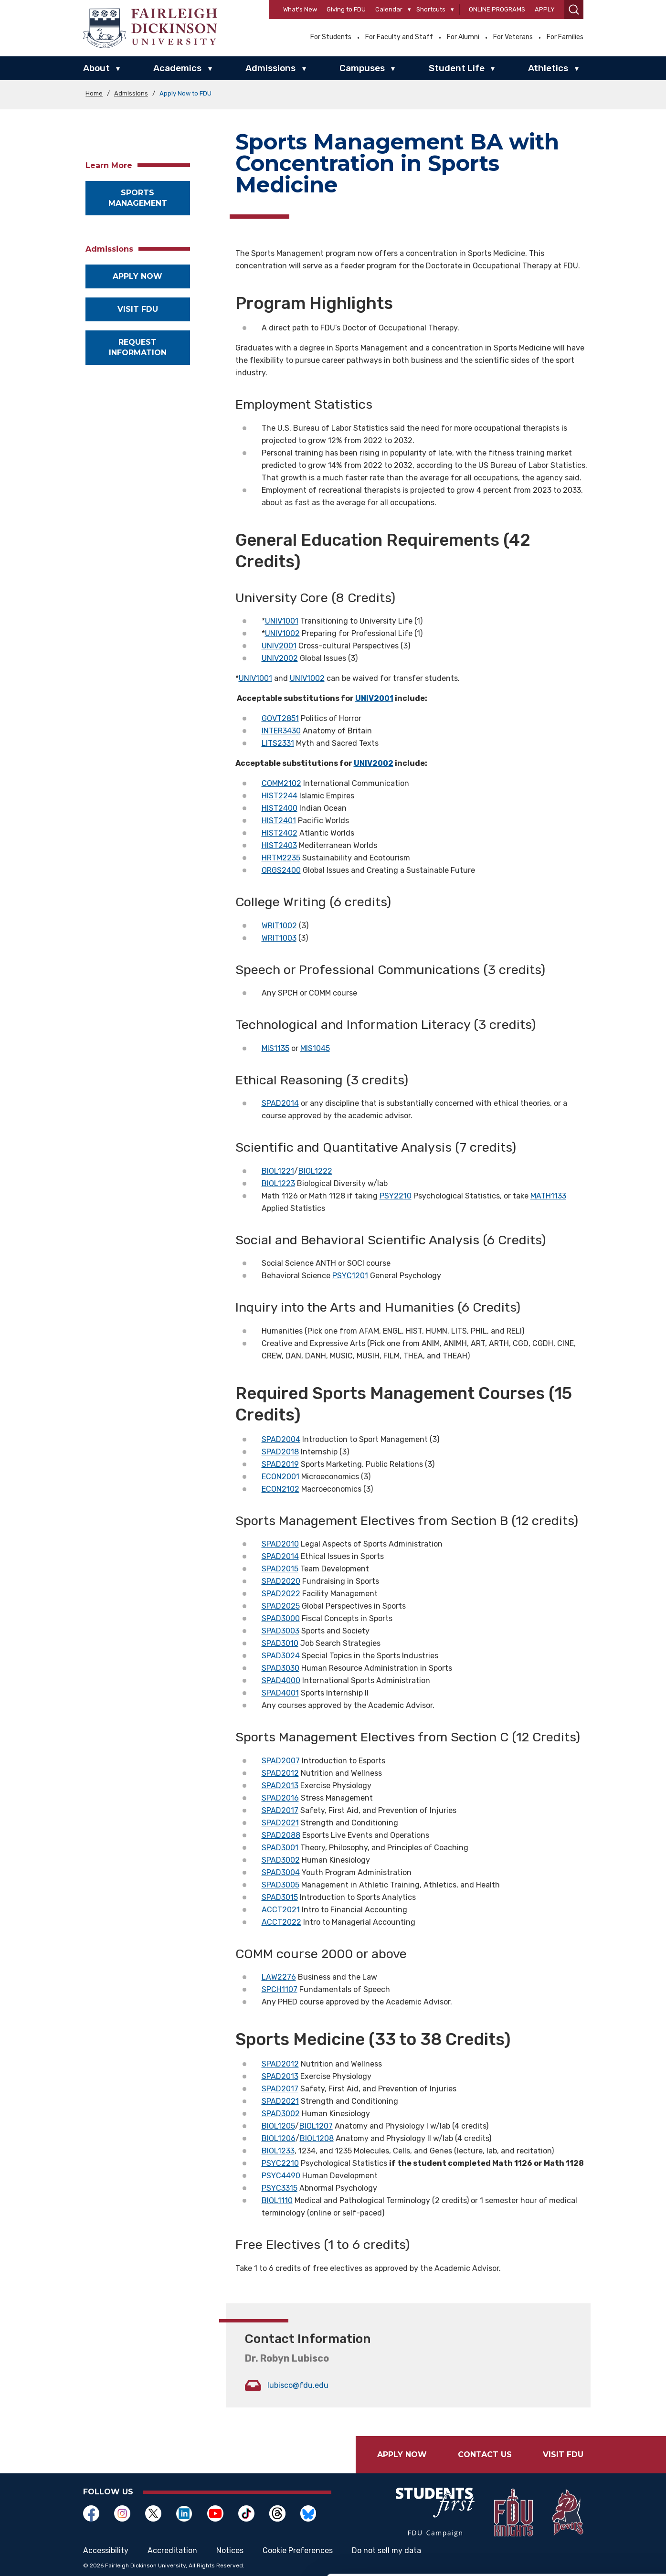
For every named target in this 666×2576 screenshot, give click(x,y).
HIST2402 (279, 832)
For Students (330, 37)
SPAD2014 (280, 1103)
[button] (573, 9)
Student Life (457, 68)
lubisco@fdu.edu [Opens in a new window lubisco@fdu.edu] (297, 2385)
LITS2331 (278, 743)
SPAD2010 (280, 1543)
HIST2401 (279, 820)
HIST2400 (279, 808)
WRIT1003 (279, 938)
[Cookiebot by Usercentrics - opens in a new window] (62, 2557)
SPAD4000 (281, 1680)
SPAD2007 (281, 1760)
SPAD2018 (280, 1451)
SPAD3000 (281, 1618)
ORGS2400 (281, 870)
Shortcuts (430, 9)
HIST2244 (279, 795)
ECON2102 (280, 1489)
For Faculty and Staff (399, 37)
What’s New (300, 9)
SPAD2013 (280, 1785)
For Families (565, 37)
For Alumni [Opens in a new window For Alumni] (463, 37)
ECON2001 (280, 1476)
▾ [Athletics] (577, 68)
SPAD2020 (281, 1581)
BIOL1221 (278, 1171)
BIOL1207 (316, 2126)
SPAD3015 (280, 1897)
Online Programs (497, 9)
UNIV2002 (280, 658)
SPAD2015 (280, 1568)
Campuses (362, 68)
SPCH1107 (279, 1989)
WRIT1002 (279, 925)
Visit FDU (137, 309)
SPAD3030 (280, 1668)
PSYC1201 (350, 1275)
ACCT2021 (281, 1909)
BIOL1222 (315, 1171)
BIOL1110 (277, 2200)
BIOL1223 (278, 1183)
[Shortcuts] (452, 9)
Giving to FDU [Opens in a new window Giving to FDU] (346, 9)
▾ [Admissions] (304, 68)
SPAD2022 (281, 1593)
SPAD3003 (280, 1630)
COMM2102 (281, 783)
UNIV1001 (281, 620)
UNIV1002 (282, 633)
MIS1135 (275, 1048)
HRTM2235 (281, 857)
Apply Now (402, 2454)
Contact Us (485, 2454)
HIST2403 (279, 845)
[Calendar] (409, 9)
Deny (586, 2549)
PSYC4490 (281, 2175)
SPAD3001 (280, 1847)
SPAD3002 (281, 1860)
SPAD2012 (280, 1773)
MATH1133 (548, 1195)
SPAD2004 (281, 1439)
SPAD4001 (280, 1692)
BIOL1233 (278, 2150)
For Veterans (513, 37)
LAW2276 (279, 1977)
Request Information (138, 347)
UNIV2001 (279, 645)
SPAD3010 (280, 1643)
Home (94, 93)
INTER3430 (281, 730)
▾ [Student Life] (493, 68)
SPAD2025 (281, 1606)
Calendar (388, 9)
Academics (177, 68)
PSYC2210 (280, 2163)
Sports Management (137, 198)
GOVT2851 (280, 718)
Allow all (586, 2487)
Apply (545, 9)
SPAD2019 (280, 1464)
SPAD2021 (280, 1822)
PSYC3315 (279, 2188)
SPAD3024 (281, 1655)
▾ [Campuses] (393, 68)
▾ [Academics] (210, 68)
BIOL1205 (278, 2126)
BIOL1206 (279, 2138)
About (96, 68)
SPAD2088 (281, 1835)
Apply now (137, 276)
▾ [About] (118, 68)
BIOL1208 (317, 2138)
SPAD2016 (280, 1797)
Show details (147, 2557)
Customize (586, 2518)
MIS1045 (315, 1048)
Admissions (270, 68)
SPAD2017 (280, 1810)
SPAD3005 (280, 1884)
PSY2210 (396, 1195)
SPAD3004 (281, 1872)
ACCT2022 (281, 1922)
